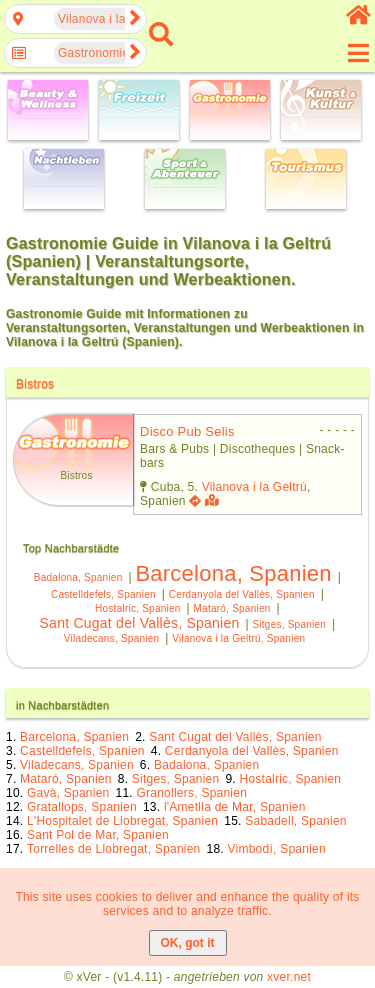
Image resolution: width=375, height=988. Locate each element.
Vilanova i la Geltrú (254, 487)
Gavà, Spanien (68, 793)
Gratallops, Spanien (82, 807)
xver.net (289, 977)
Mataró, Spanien (232, 608)
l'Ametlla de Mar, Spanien (235, 807)
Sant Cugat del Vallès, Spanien (140, 623)
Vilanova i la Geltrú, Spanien (238, 638)
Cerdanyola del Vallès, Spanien (242, 594)
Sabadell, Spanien (296, 821)
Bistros (35, 384)
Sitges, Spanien (289, 624)
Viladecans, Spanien (112, 638)
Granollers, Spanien (191, 793)
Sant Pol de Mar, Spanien (98, 835)
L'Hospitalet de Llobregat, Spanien (122, 821)
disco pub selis (187, 431)
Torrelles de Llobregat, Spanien (114, 849)
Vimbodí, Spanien (277, 849)
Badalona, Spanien (78, 577)
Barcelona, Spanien (233, 573)
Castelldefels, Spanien (103, 594)
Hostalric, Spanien (137, 608)
